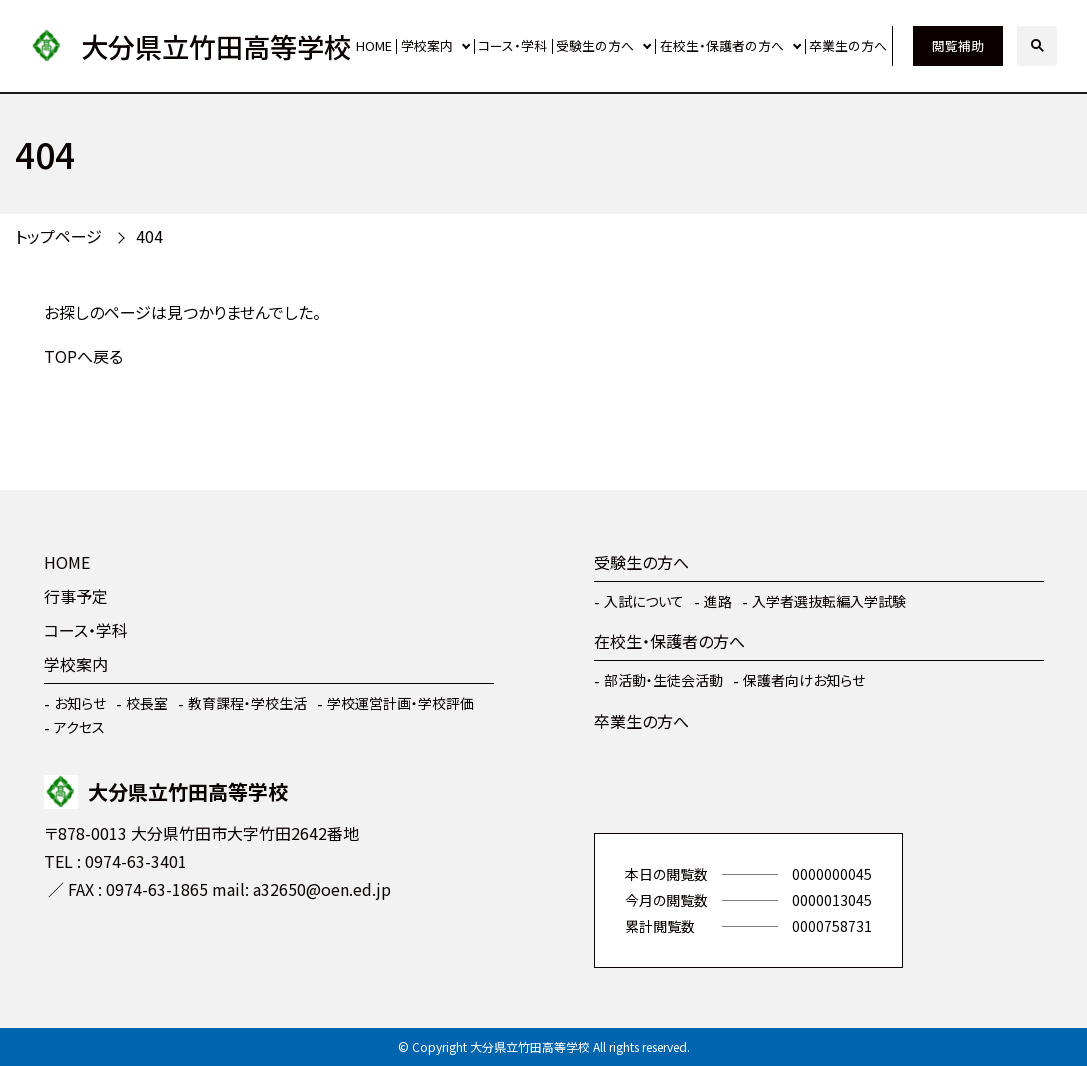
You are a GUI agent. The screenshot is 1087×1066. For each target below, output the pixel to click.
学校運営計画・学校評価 (400, 703)
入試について (644, 601)
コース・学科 (512, 45)
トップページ (58, 236)
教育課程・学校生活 (247, 703)
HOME (374, 45)
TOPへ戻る (83, 356)
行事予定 (76, 596)
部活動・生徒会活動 (663, 680)
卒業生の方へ (848, 45)
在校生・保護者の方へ (722, 45)
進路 (718, 601)
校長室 (147, 703)
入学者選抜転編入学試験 (829, 601)
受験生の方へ (595, 45)
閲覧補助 (958, 45)
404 (149, 236)
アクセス (79, 727)
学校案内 (427, 45)
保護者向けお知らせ (804, 680)
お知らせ (80, 703)
